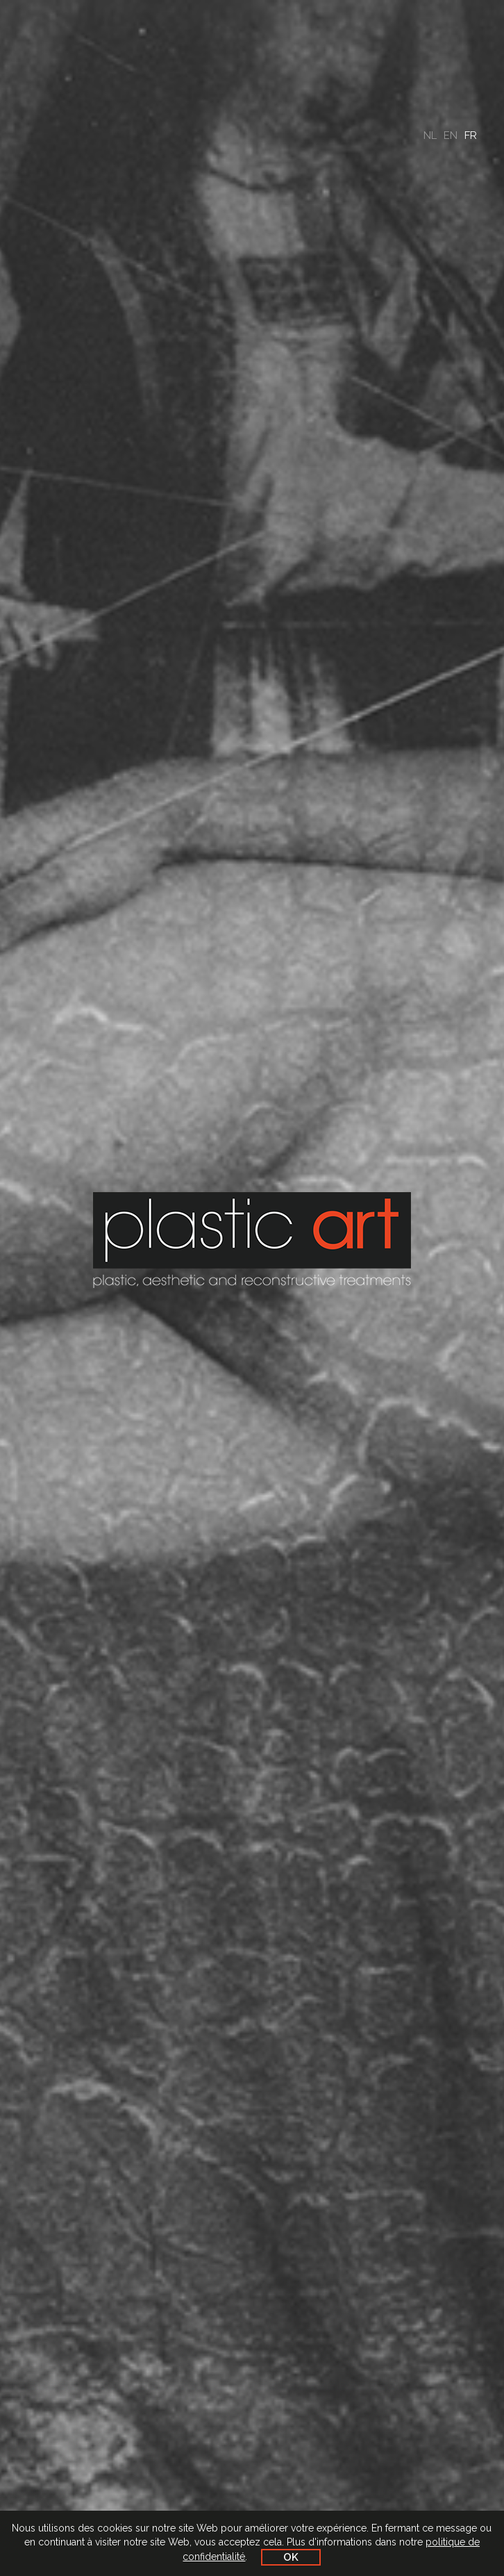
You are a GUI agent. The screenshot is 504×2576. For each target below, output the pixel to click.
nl (430, 135)
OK (291, 2557)
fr (470, 135)
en (450, 135)
